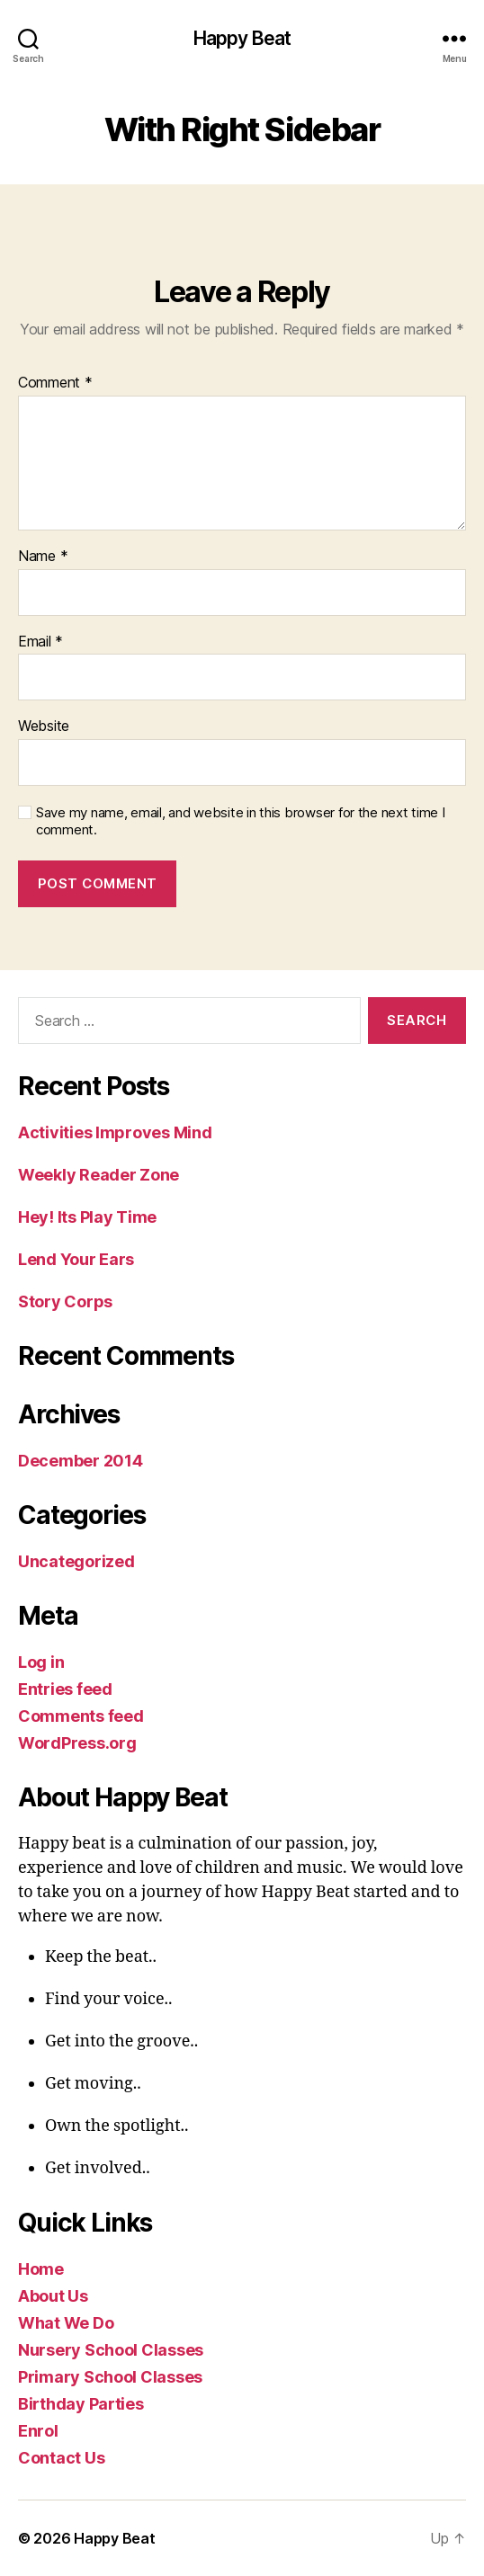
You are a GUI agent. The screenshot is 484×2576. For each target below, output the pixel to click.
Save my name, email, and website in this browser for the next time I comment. (240, 821)
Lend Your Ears (76, 1259)
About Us (53, 2295)
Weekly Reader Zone (98, 1174)
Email (40, 642)
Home (41, 2269)
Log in (41, 1662)
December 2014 (80, 1460)
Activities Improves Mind (115, 1132)
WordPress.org (77, 1743)
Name (42, 556)
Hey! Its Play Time (87, 1217)
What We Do (65, 2322)
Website (43, 726)
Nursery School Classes (110, 2349)
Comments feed (81, 1716)
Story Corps (65, 1301)
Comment (55, 383)
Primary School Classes (110, 2376)
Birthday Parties (81, 2403)
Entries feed (65, 1689)
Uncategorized (76, 1561)
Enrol (38, 2430)
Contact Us (61, 2457)
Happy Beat (242, 38)
